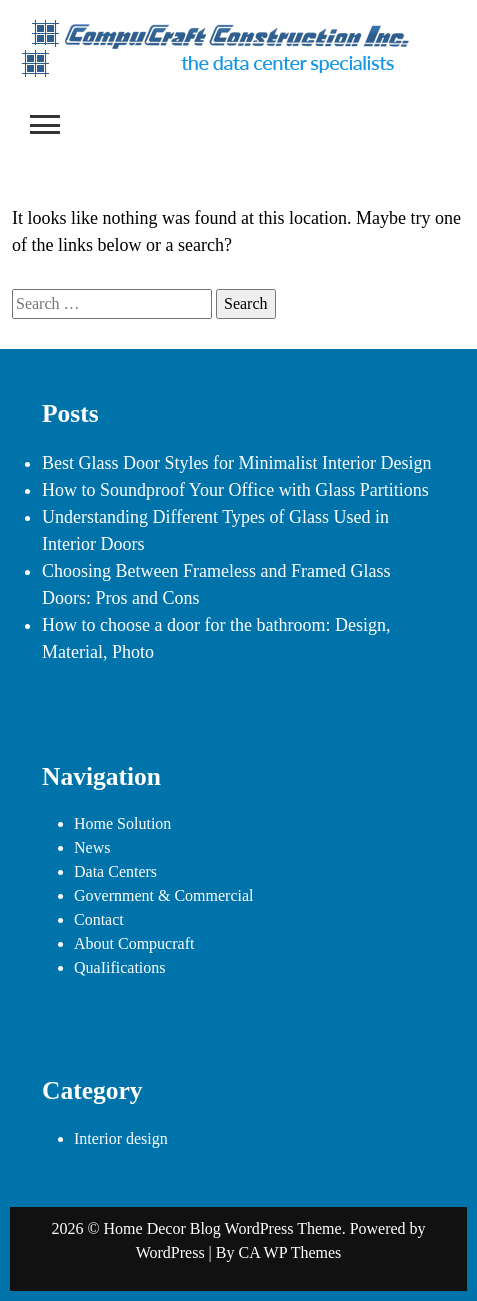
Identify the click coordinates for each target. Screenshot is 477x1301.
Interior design (121, 1138)
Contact (99, 919)
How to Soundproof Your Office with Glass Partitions (235, 490)
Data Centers (115, 871)
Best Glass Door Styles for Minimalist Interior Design (236, 463)
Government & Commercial (164, 895)
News (92, 847)
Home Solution (122, 823)
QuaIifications (120, 967)
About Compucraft (134, 943)
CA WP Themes (289, 1252)
